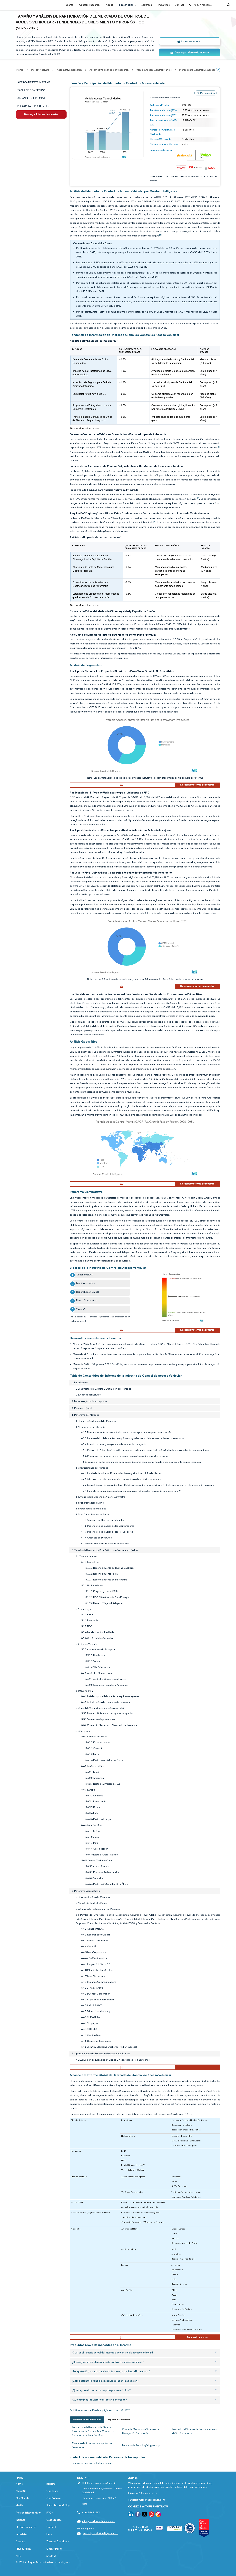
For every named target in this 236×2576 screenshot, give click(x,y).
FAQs (49, 2523)
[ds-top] (189, 52)
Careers (20, 2552)
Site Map (51, 2567)
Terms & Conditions (57, 2552)
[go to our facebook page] (138, 2526)
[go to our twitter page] (144, 2526)
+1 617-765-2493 (200, 4)
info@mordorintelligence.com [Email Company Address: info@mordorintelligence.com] (98, 2532)
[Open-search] (229, 5)
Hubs (49, 2545)
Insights (20, 2531)
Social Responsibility (58, 2516)
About (110, 4)
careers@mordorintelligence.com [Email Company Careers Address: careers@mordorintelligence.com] (146, 2510)
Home (19, 2494)
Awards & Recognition (28, 2523)
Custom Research (90, 4)
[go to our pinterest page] (151, 2526)
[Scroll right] (218, 70)
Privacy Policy (23, 2559)
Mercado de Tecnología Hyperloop (141, 2456)
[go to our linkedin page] (131, 2526)
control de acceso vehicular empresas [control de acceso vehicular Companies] (92, 2474)
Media (19, 2516)
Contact (179, 4)
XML (18, 2567)
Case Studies (53, 2531)
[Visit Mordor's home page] (35, 4)
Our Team (52, 2502)
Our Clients (22, 2509)
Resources (146, 4)
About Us (21, 2502)
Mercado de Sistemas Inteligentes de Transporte (92, 2456)
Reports (69, 4)
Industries (164, 4)
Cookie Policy (54, 2559)
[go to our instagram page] (158, 2526)
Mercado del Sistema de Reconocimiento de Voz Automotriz (194, 2442)
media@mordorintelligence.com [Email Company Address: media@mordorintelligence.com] (100, 2544)
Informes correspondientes (87, 2430)
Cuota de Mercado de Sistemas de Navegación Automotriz (140, 2442)
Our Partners (53, 2509)
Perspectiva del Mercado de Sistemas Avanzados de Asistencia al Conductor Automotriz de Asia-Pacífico (93, 2442)
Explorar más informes (119, 2430)
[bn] (189, 41)
